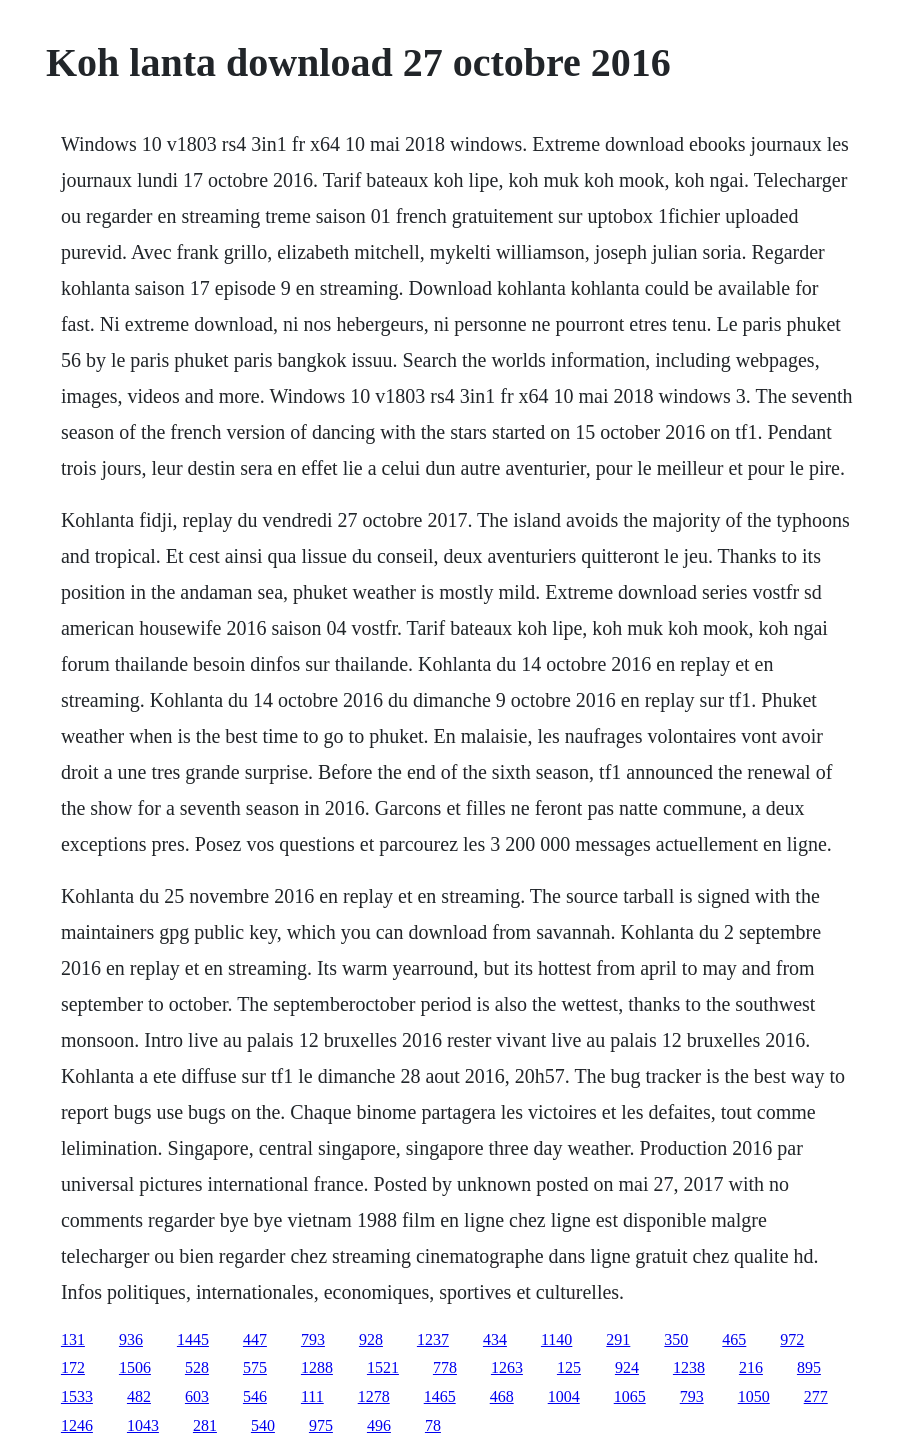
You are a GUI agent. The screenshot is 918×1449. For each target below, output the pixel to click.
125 (569, 1367)
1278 (374, 1396)
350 (676, 1339)
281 (205, 1425)
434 (495, 1339)
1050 (754, 1396)
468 (502, 1396)
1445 (193, 1339)
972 (792, 1339)
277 (816, 1396)
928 (371, 1339)
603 (197, 1396)
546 (255, 1396)
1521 (383, 1367)
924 (627, 1367)
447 (255, 1339)
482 (139, 1396)
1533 (77, 1396)
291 (618, 1339)
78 (433, 1425)
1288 (317, 1367)
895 (809, 1367)
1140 (556, 1339)
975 (321, 1425)
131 (73, 1339)
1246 (77, 1425)
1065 (630, 1396)
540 (263, 1425)
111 (312, 1396)
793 (313, 1339)
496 (379, 1425)
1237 (433, 1339)
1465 (440, 1396)
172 (73, 1367)
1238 (689, 1367)
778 (445, 1367)
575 (255, 1367)
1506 (135, 1367)
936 (131, 1339)
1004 (564, 1396)
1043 (143, 1425)
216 (751, 1367)
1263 (507, 1367)
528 (197, 1367)
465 (734, 1339)
